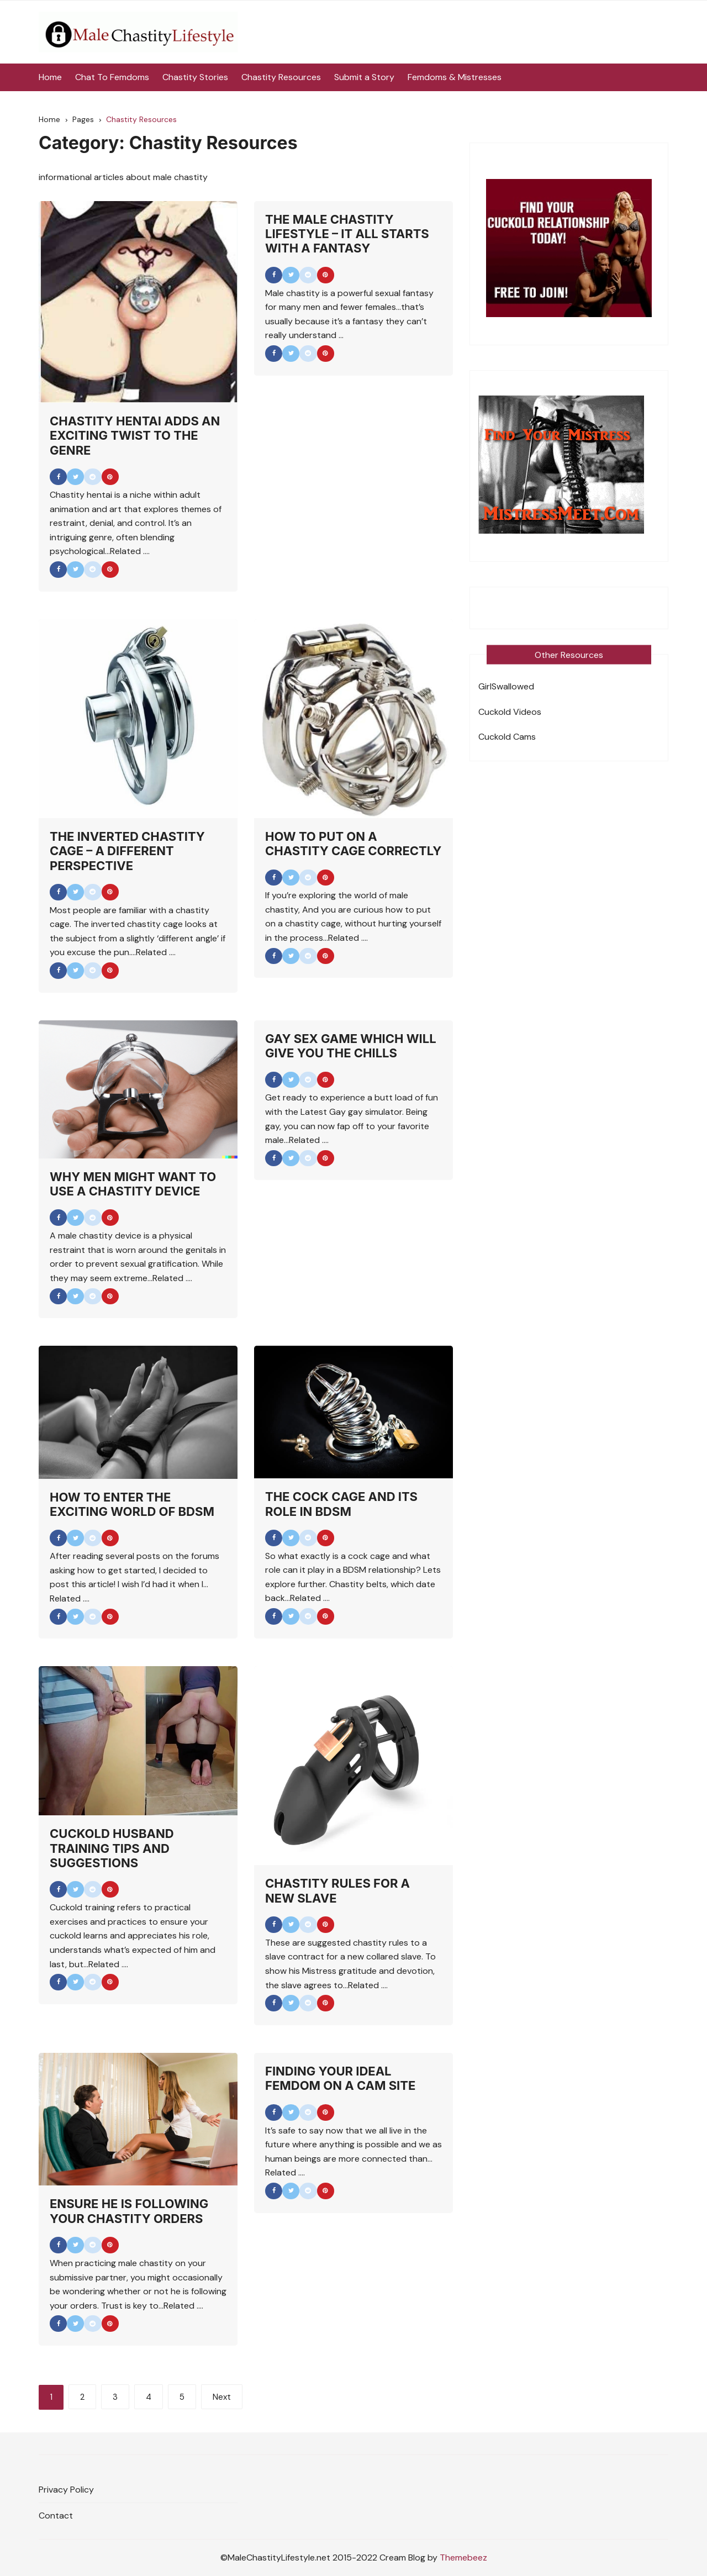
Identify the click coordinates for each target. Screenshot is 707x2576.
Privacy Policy (66, 2489)
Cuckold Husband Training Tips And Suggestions (112, 1848)
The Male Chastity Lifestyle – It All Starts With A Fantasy (347, 234)
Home (50, 77)
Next (222, 2397)
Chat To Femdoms (112, 77)
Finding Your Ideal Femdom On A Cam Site (340, 2078)
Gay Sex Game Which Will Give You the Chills (350, 1045)
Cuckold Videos (509, 712)
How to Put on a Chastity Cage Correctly (353, 843)
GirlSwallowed (506, 686)
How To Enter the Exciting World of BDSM (132, 1504)
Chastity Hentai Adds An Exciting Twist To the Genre (135, 435)
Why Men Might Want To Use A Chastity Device (133, 1184)
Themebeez (463, 2557)
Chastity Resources (281, 77)
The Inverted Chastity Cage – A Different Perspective (127, 851)
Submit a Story (364, 77)
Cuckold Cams (507, 736)
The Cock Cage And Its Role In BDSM (341, 1503)
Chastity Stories (195, 77)
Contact (56, 2515)
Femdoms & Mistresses (455, 77)
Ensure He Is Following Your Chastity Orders (129, 2210)
